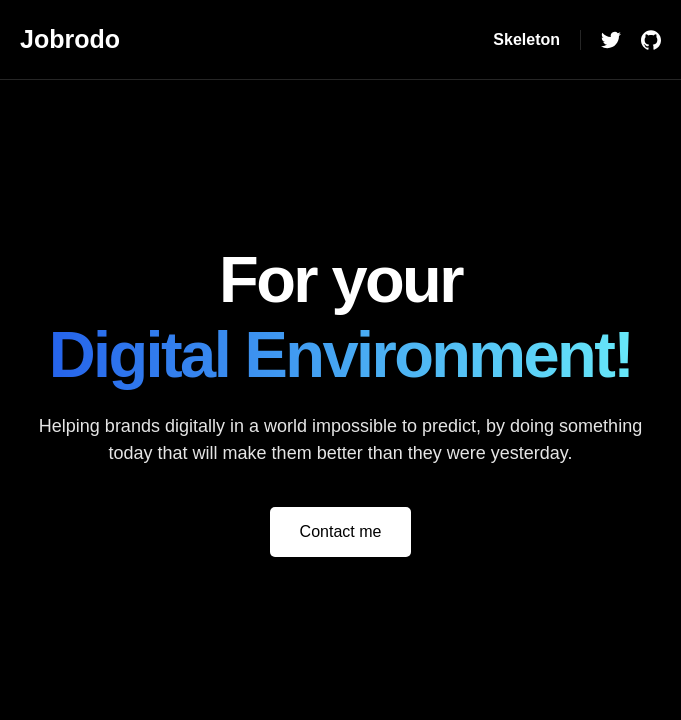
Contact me (341, 531)
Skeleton (526, 39)
